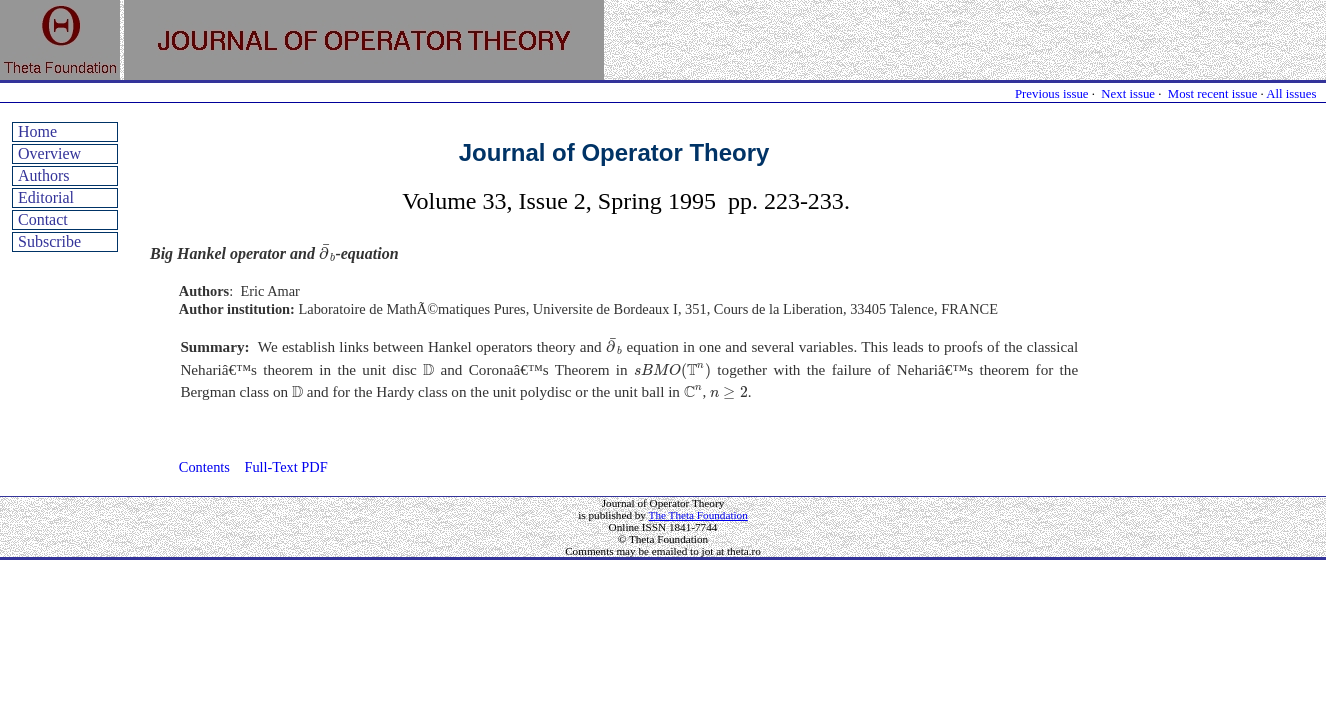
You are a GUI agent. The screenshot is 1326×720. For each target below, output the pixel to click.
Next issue (1128, 94)
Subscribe (49, 241)
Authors (44, 175)
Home (37, 131)
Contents (204, 467)
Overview (49, 153)
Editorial (46, 197)
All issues (1291, 94)
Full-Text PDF (285, 467)
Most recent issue (1213, 94)
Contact (43, 219)
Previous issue (1052, 94)
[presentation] (327, 253)
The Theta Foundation (698, 515)
